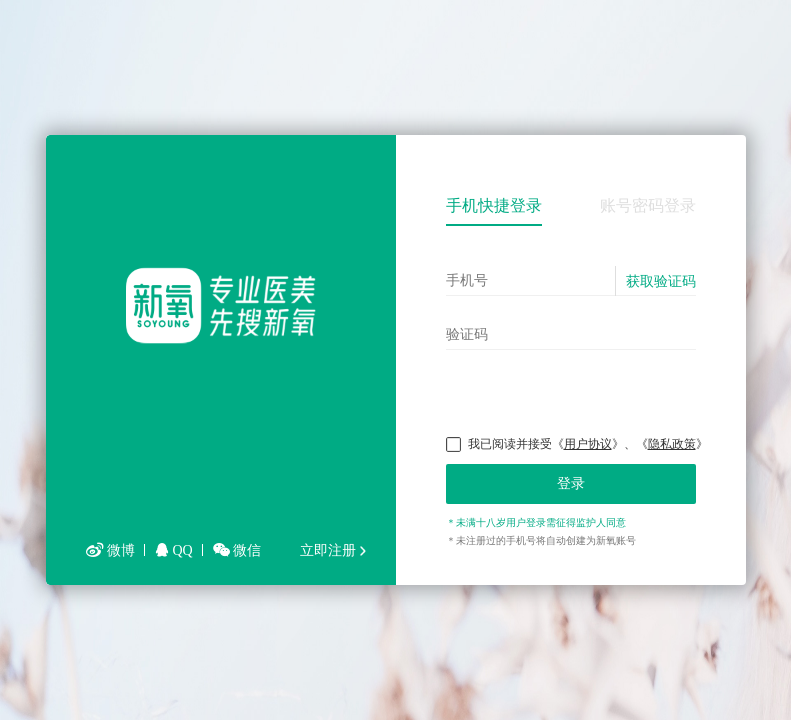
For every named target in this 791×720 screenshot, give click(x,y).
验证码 (467, 334)
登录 (571, 483)
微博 (111, 550)
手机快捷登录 (494, 205)
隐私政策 (672, 444)
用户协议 (588, 444)
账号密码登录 (648, 205)
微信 (237, 550)
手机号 (467, 280)
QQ (174, 550)
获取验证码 (661, 281)
